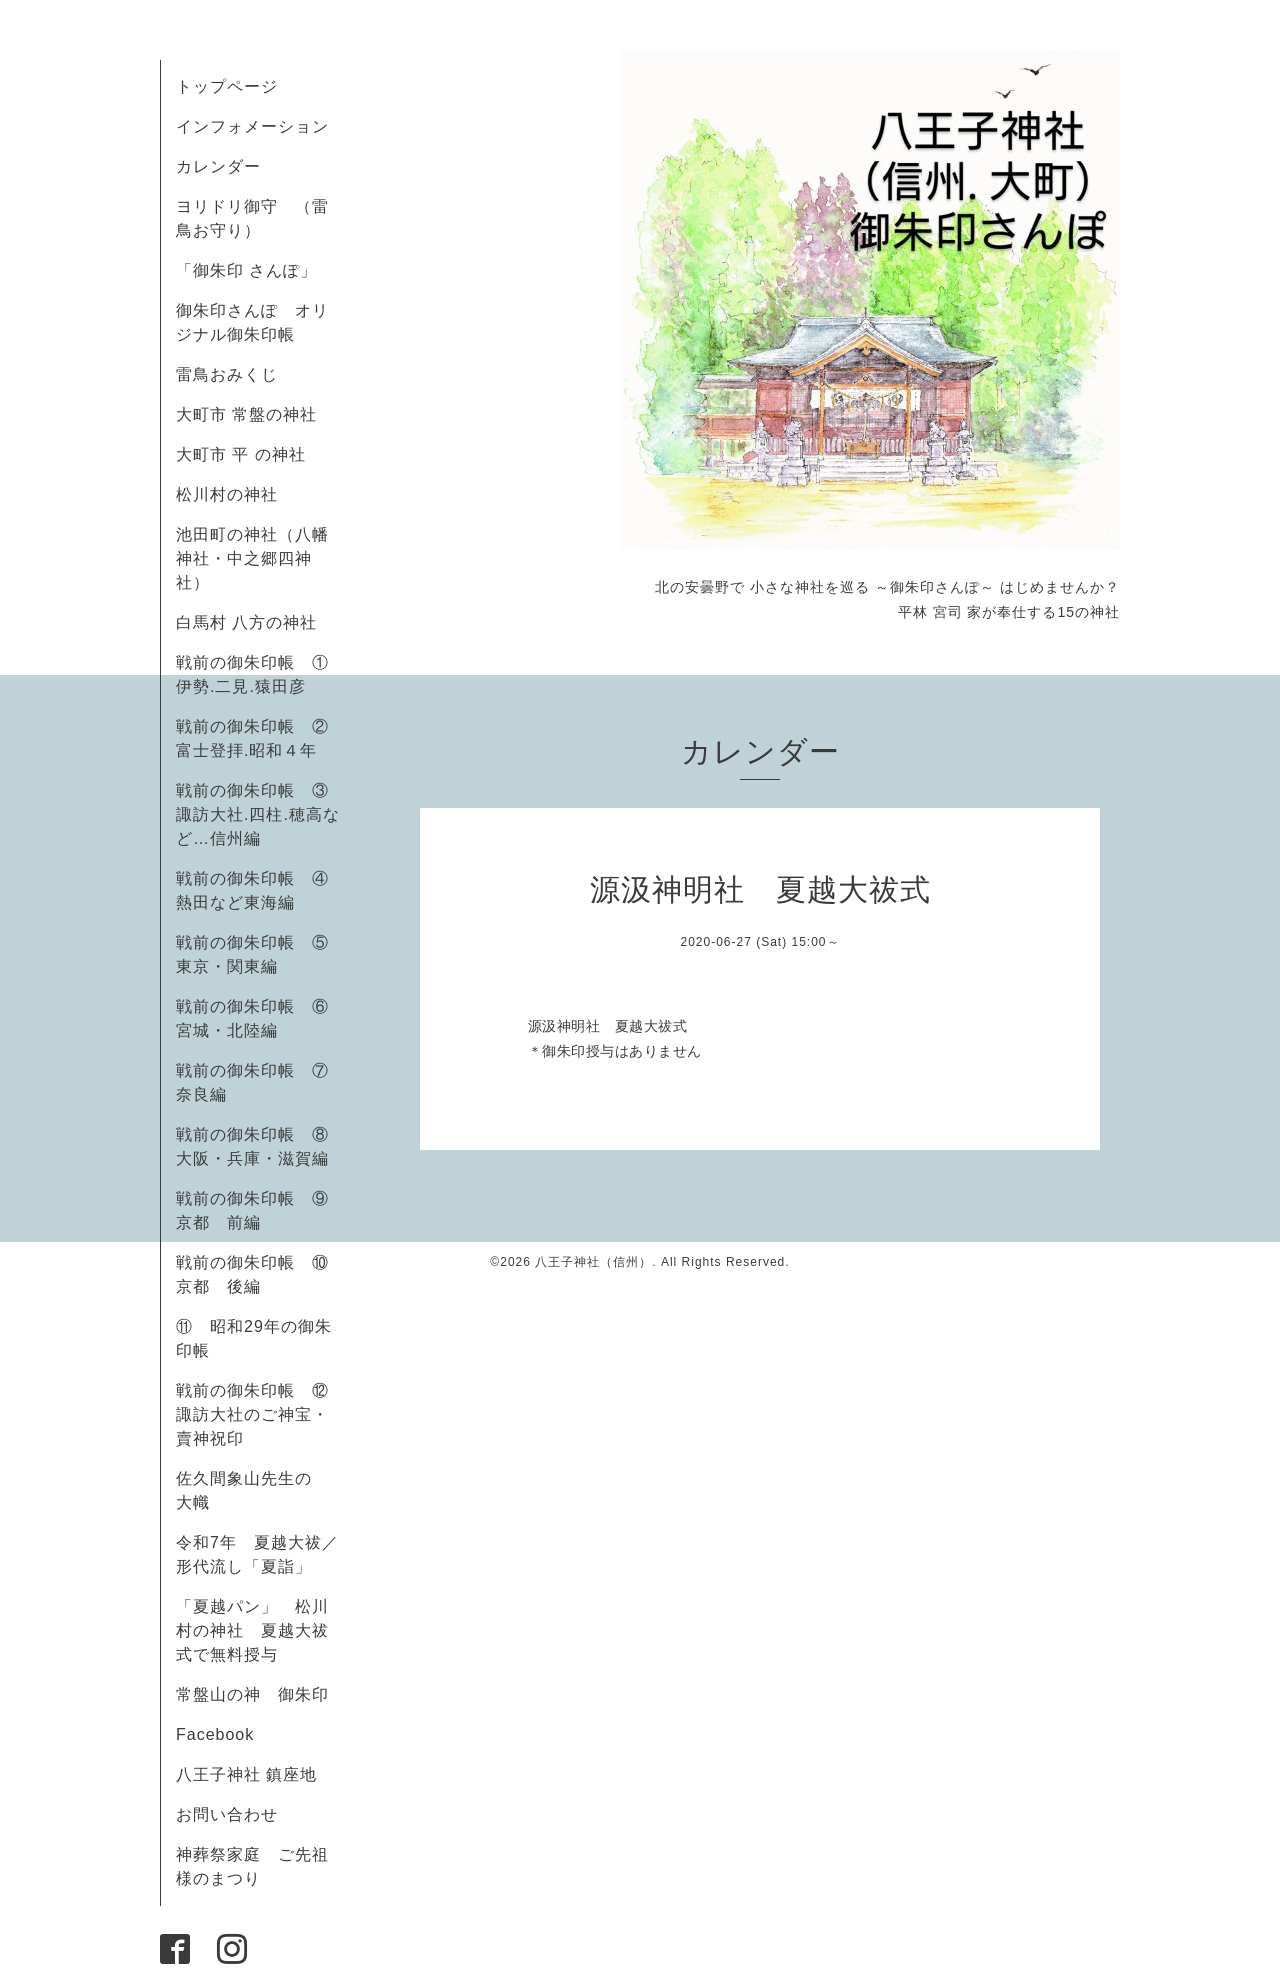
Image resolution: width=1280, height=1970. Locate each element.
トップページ (227, 86)
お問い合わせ (227, 1814)
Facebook (223, 1734)
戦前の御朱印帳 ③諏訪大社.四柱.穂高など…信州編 (258, 814)
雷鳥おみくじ (227, 374)
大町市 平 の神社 (241, 454)
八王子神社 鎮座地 (246, 1774)
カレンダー (218, 166)
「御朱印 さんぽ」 (246, 270)
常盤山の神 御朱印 (252, 1694)
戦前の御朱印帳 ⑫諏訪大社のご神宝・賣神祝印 (252, 1414)
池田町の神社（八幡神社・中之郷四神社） (252, 558)
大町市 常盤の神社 (246, 414)
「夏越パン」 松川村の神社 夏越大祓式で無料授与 (252, 1630)
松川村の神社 (227, 494)
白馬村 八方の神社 (246, 622)
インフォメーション (252, 126)
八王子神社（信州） (593, 1262)
